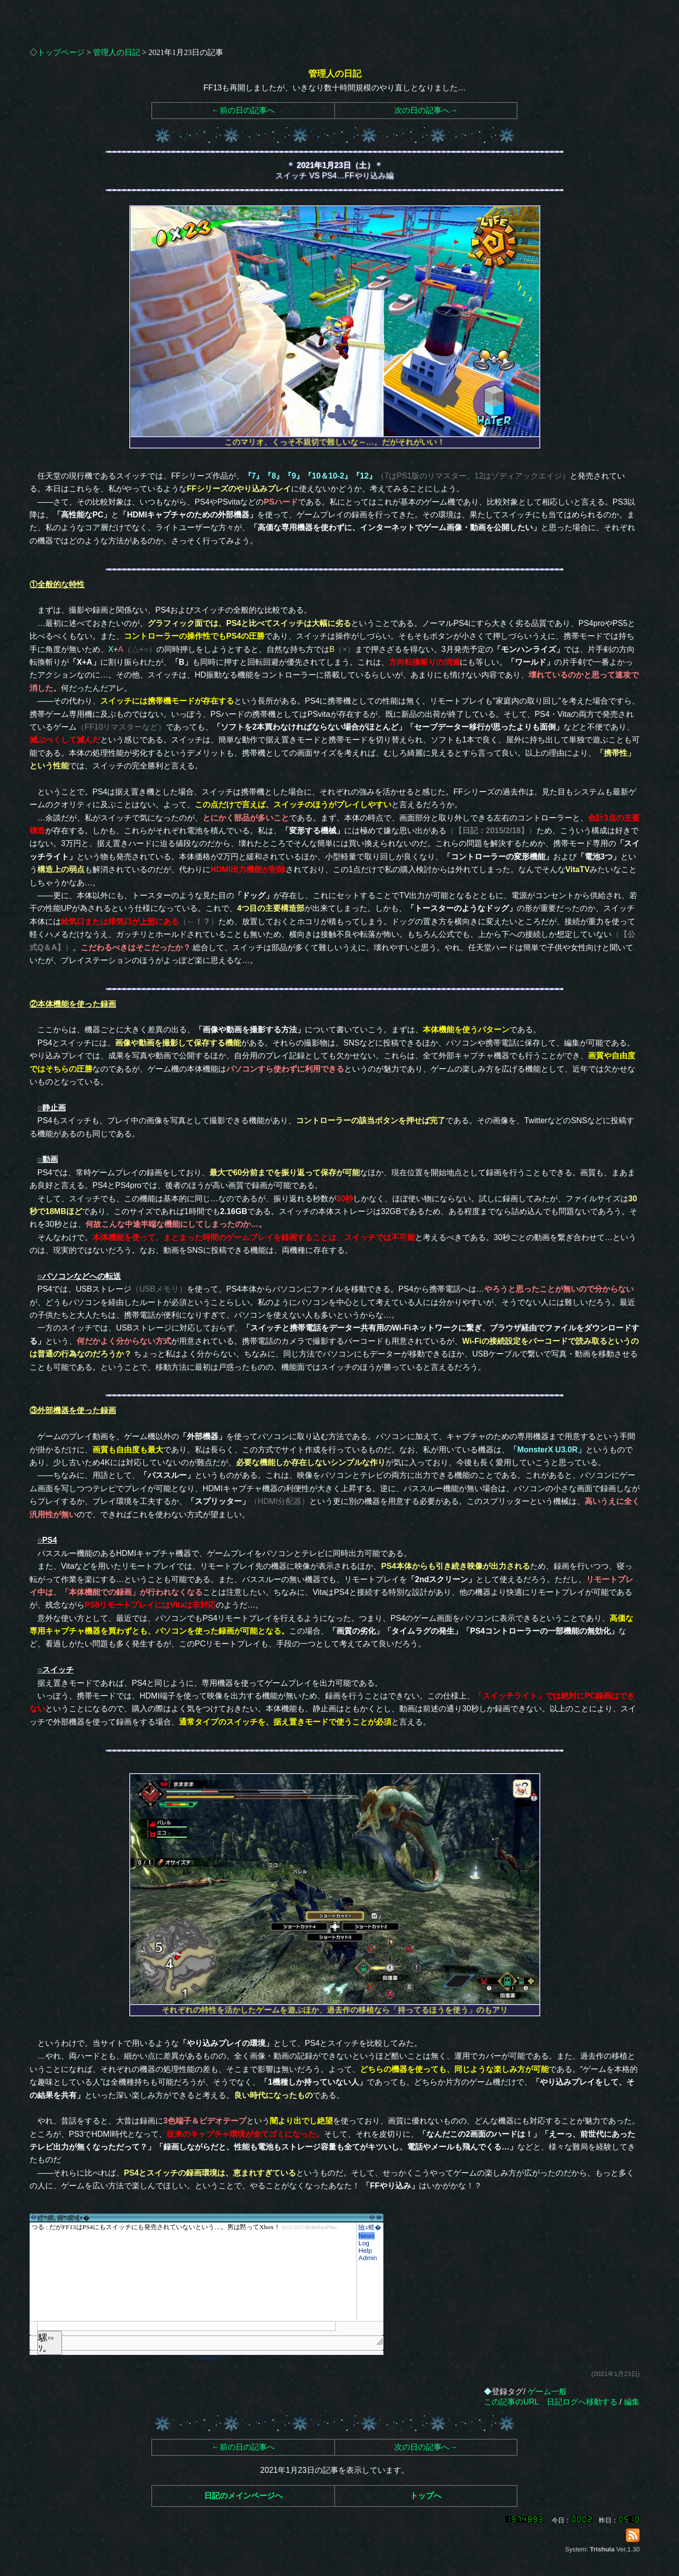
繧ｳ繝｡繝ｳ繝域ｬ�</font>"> (193, 2272)
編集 (632, 2402)
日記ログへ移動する (582, 2402)
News (366, 2235)
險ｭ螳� (369, 2227)
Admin (367, 2258)
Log (363, 2243)
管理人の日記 (116, 52)
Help (365, 2250)
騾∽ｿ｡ (46, 2343)
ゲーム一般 (547, 2391)
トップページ (61, 52)
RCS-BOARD (206, 2358)
